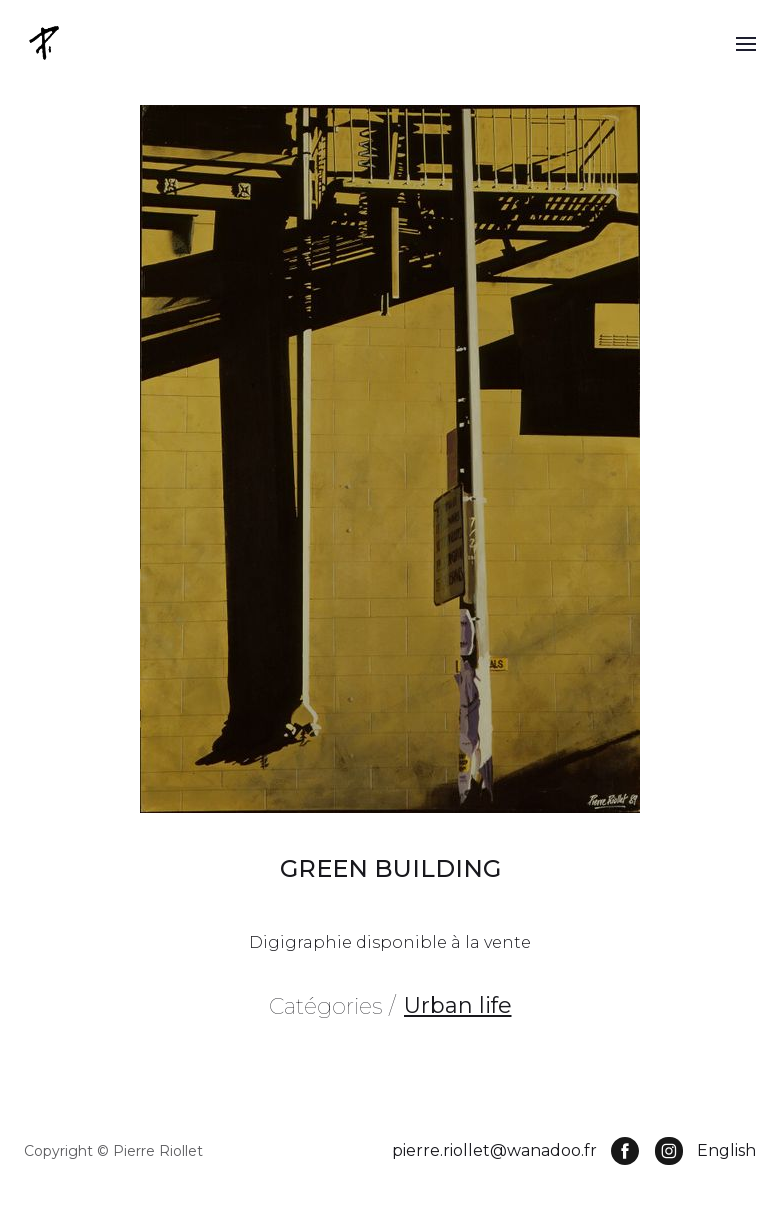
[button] (746, 43)
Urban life (458, 1005)
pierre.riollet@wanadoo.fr (494, 1150)
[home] (46, 42)
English (726, 1150)
